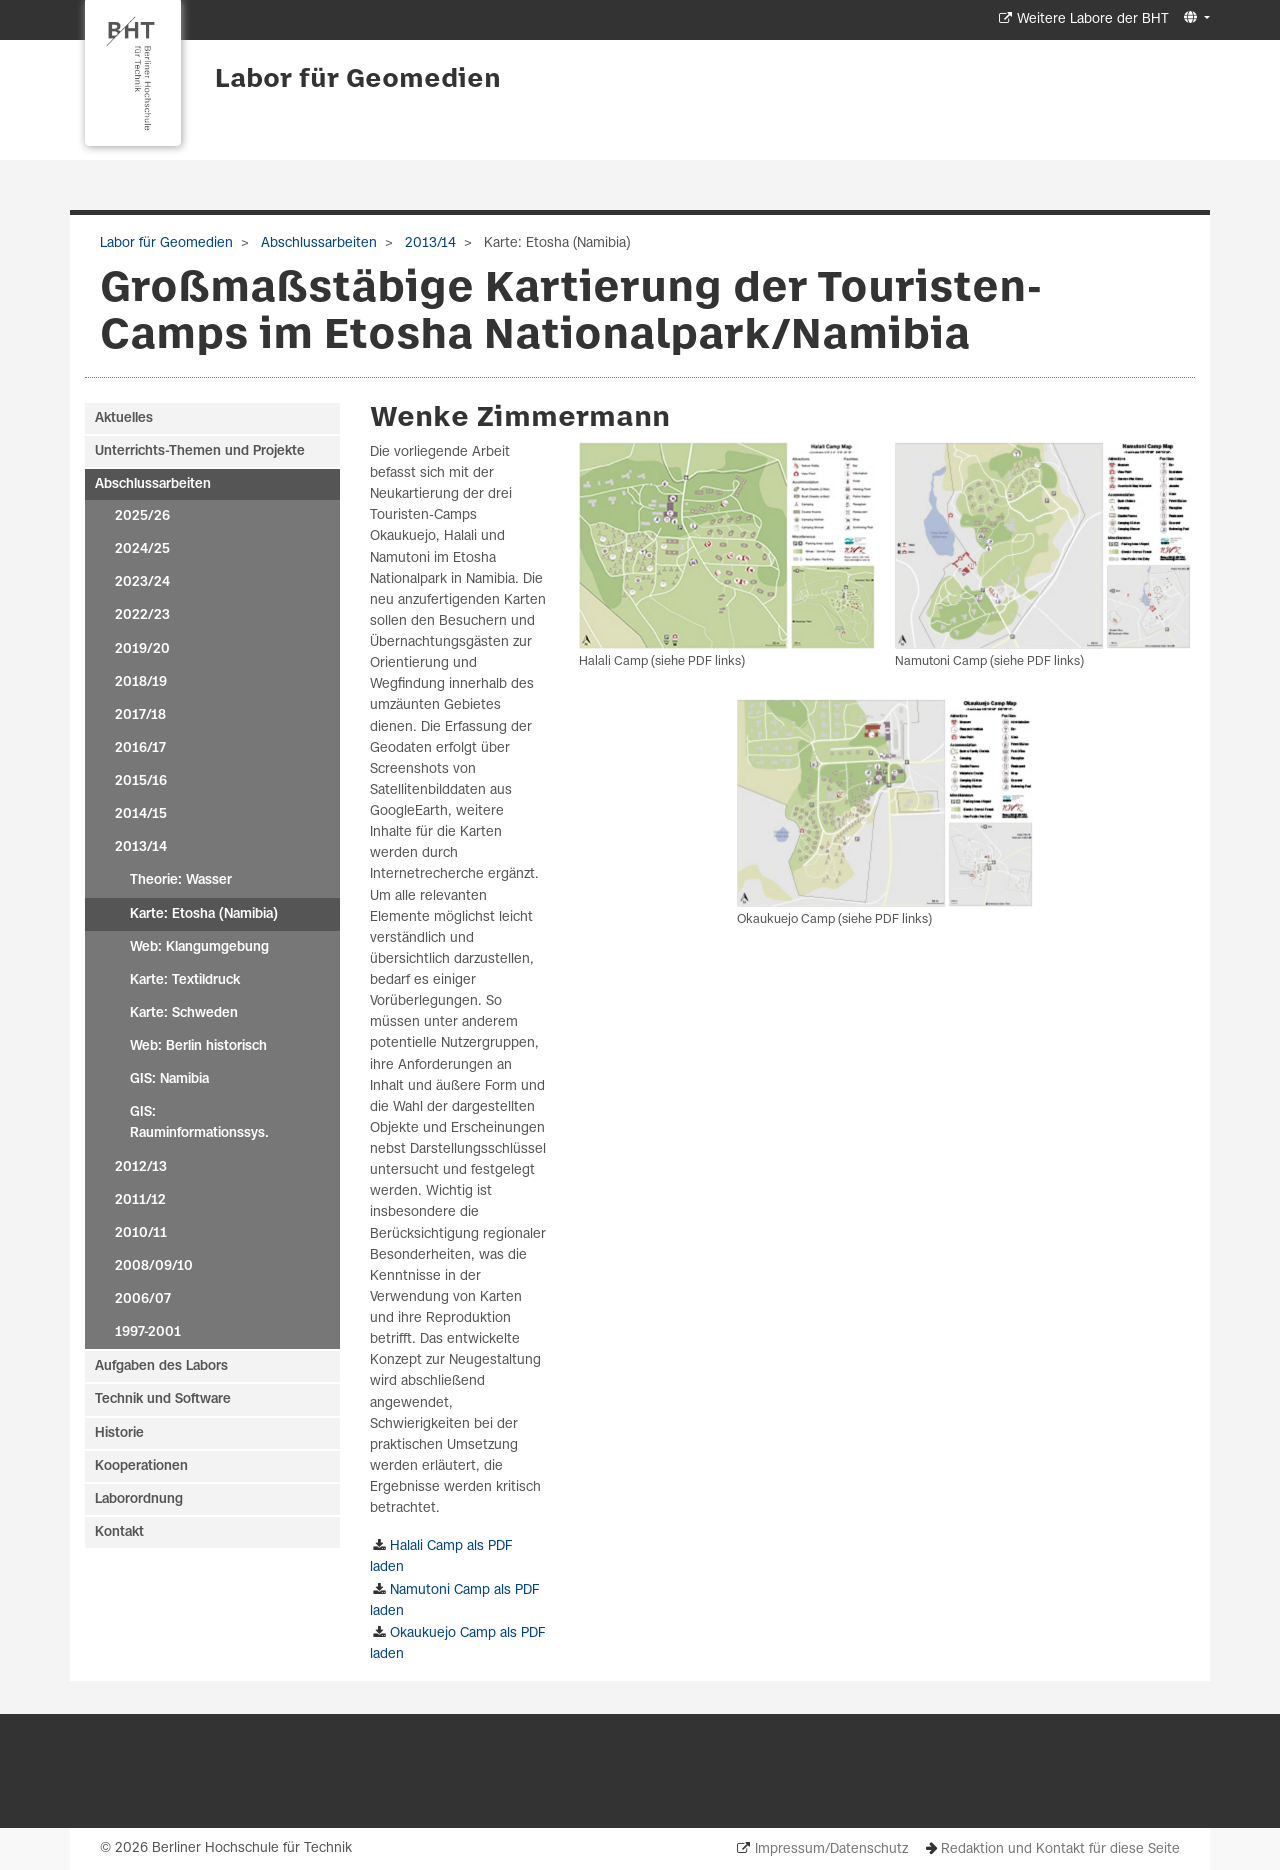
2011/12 (140, 1200)
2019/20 (142, 649)
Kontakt (119, 1532)
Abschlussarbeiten (317, 243)
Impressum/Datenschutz (831, 1849)
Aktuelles (124, 418)
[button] (1194, 18)
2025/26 (142, 516)
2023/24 (142, 582)
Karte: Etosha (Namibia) (204, 914)
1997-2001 (148, 1332)
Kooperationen (141, 1466)
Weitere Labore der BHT (1093, 19)
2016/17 (140, 748)
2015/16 (141, 781)
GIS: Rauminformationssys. (199, 1123)
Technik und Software (163, 1399)
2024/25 (142, 549)
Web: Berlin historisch (198, 1046)
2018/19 (141, 682)
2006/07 (143, 1299)
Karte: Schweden (184, 1013)
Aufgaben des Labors (161, 1366)
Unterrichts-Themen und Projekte (200, 451)
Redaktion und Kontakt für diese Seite (1060, 1849)
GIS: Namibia (169, 1079)
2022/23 (142, 615)
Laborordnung (139, 1499)
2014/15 (141, 814)
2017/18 (140, 715)
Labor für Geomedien (358, 80)
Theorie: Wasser (181, 880)
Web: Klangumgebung (199, 947)
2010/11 (141, 1233)
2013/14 (428, 243)
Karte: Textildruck (185, 980)
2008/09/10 (154, 1266)
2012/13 (141, 1167)
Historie (119, 1433)
